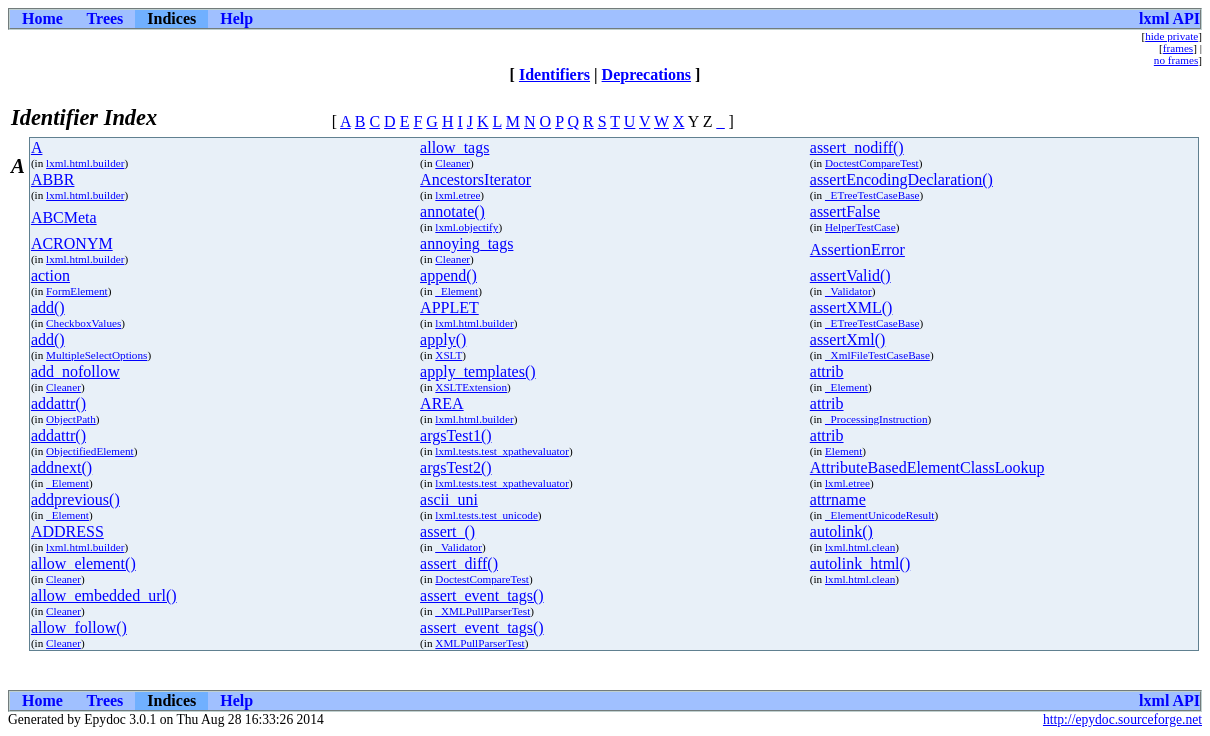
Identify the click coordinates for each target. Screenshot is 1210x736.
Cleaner (452, 163)
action (50, 275)
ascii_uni (449, 499)
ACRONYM (72, 243)
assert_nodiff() (857, 147)
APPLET (449, 307)
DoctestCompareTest (872, 163)
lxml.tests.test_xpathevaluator (502, 451)
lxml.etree (457, 195)
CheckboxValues (83, 323)
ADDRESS (67, 531)
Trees (105, 18)
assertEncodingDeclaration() (901, 179)
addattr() (58, 403)
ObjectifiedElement (90, 451)
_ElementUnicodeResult (879, 515)
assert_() (447, 531)
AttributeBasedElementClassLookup (927, 467)
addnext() (61, 467)
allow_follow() (79, 627)
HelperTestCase (860, 227)
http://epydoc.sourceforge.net (1122, 719)
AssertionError (857, 249)
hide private (1171, 36)
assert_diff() (459, 563)
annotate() (452, 211)
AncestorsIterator (475, 179)
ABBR (53, 179)
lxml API (1169, 18)
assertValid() (850, 275)
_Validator (848, 291)
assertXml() (848, 339)
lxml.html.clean (860, 547)
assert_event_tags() (482, 595)
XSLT (448, 355)
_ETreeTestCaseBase (872, 195)
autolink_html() (860, 563)
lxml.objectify (466, 227)
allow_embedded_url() (104, 595)
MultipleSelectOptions (96, 355)
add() (48, 307)
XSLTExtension (471, 387)
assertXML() (851, 307)
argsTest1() (455, 435)
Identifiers (554, 74)
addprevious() (75, 499)
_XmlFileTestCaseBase (877, 355)
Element (843, 451)
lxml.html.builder (85, 163)
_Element (456, 291)
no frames (1176, 60)
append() (448, 275)
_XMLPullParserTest (482, 611)
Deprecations (646, 74)
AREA (442, 403)
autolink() (841, 531)
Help (236, 18)
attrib (827, 371)
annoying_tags (466, 243)
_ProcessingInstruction (876, 419)
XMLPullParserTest (479, 643)
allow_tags (454, 147)
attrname (838, 499)
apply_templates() (478, 371)
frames (1178, 48)
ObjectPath (71, 419)
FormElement (77, 291)
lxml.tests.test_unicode (486, 515)
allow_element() (83, 563)
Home (42, 18)
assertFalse (845, 211)
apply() (443, 339)
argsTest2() (455, 467)
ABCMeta (64, 217)
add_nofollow (75, 371)
